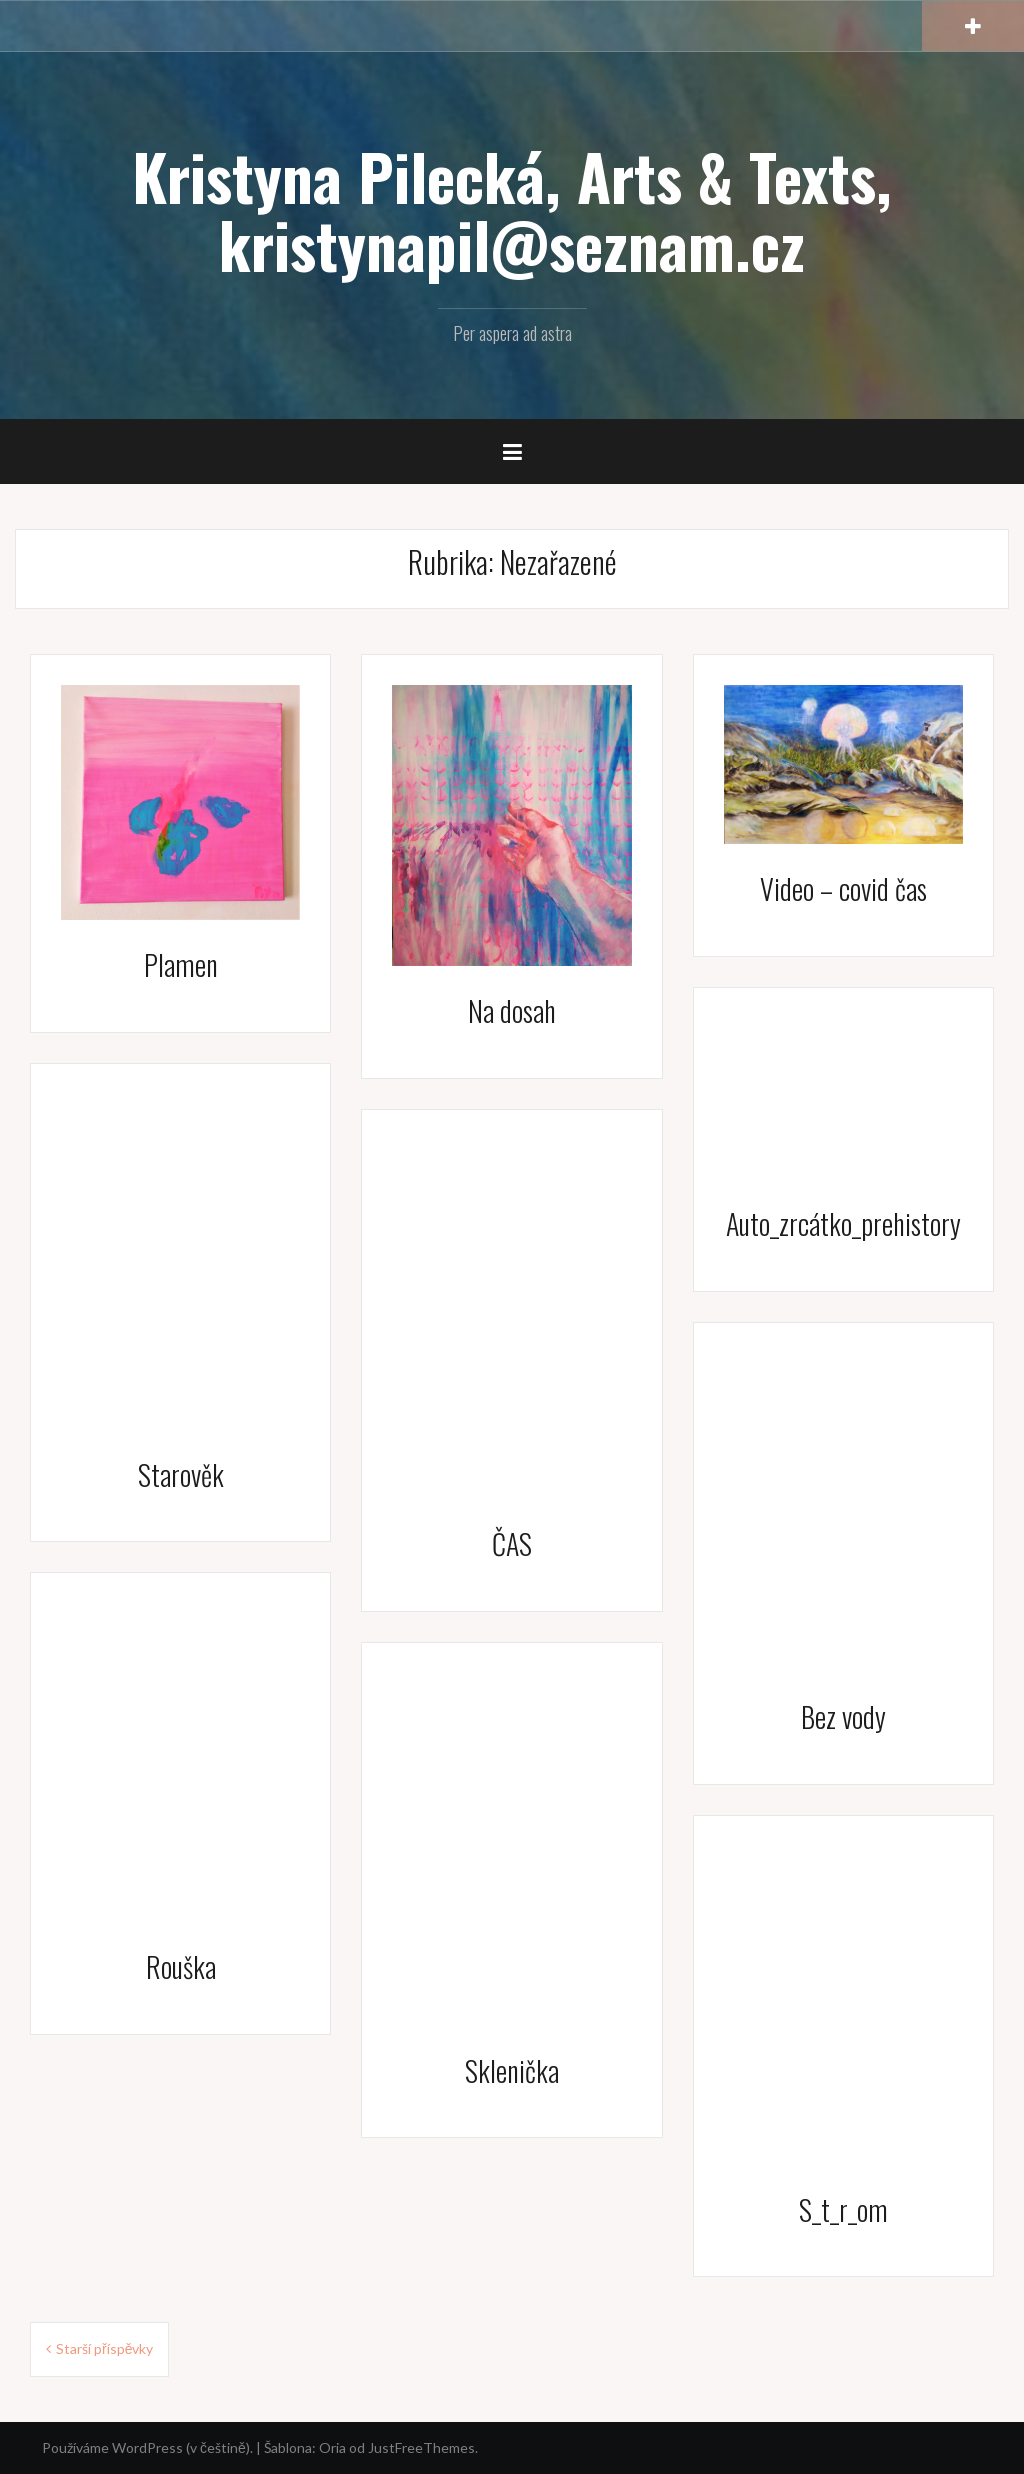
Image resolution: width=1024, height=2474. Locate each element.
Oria (332, 2447)
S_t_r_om (843, 2209)
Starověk (181, 1474)
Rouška (181, 1966)
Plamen (181, 964)
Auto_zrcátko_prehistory (843, 1223)
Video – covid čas (843, 888)
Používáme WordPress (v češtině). (147, 2447)
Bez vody (843, 1716)
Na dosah (512, 1010)
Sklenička (512, 2070)
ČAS (512, 1543)
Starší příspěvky (104, 2348)
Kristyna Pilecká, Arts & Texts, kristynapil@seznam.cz (512, 210)
